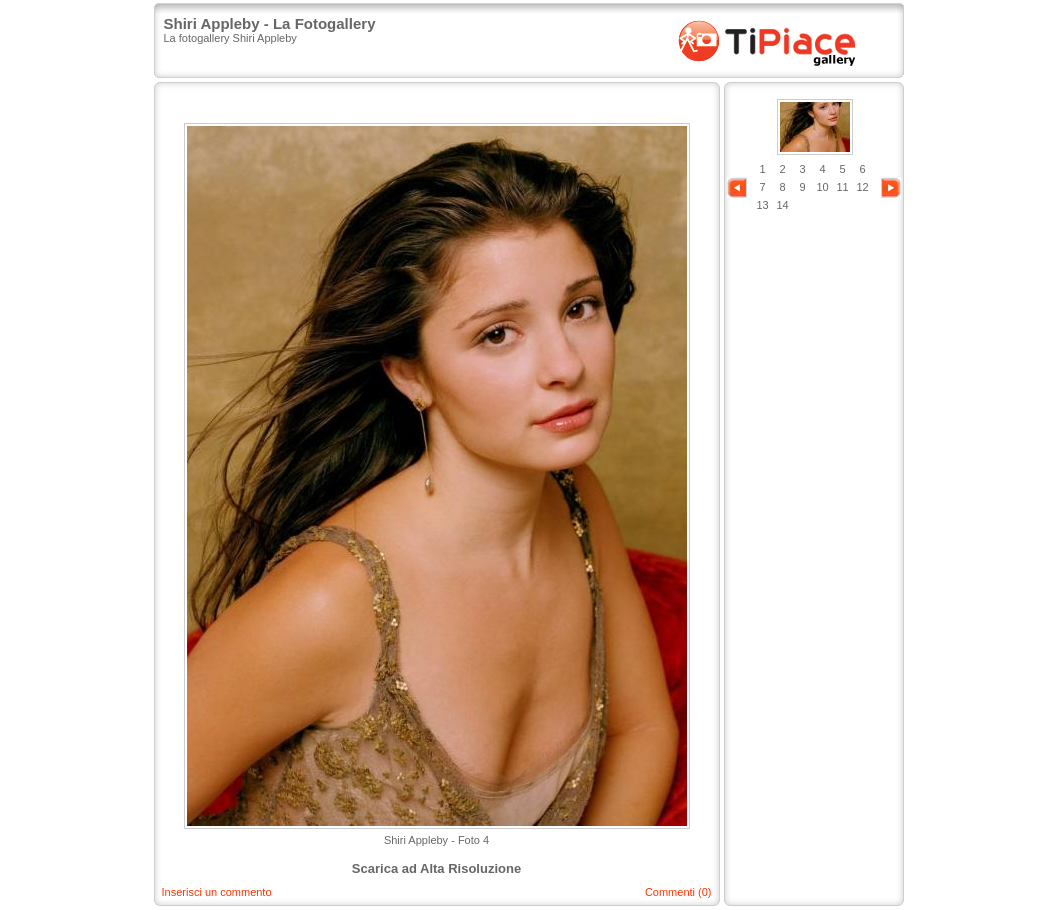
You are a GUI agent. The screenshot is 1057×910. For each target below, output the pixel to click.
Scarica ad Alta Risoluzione (436, 868)
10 (822, 187)
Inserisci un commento (217, 892)
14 (782, 205)
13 (762, 205)
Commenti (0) (678, 892)
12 (862, 187)
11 (842, 187)
